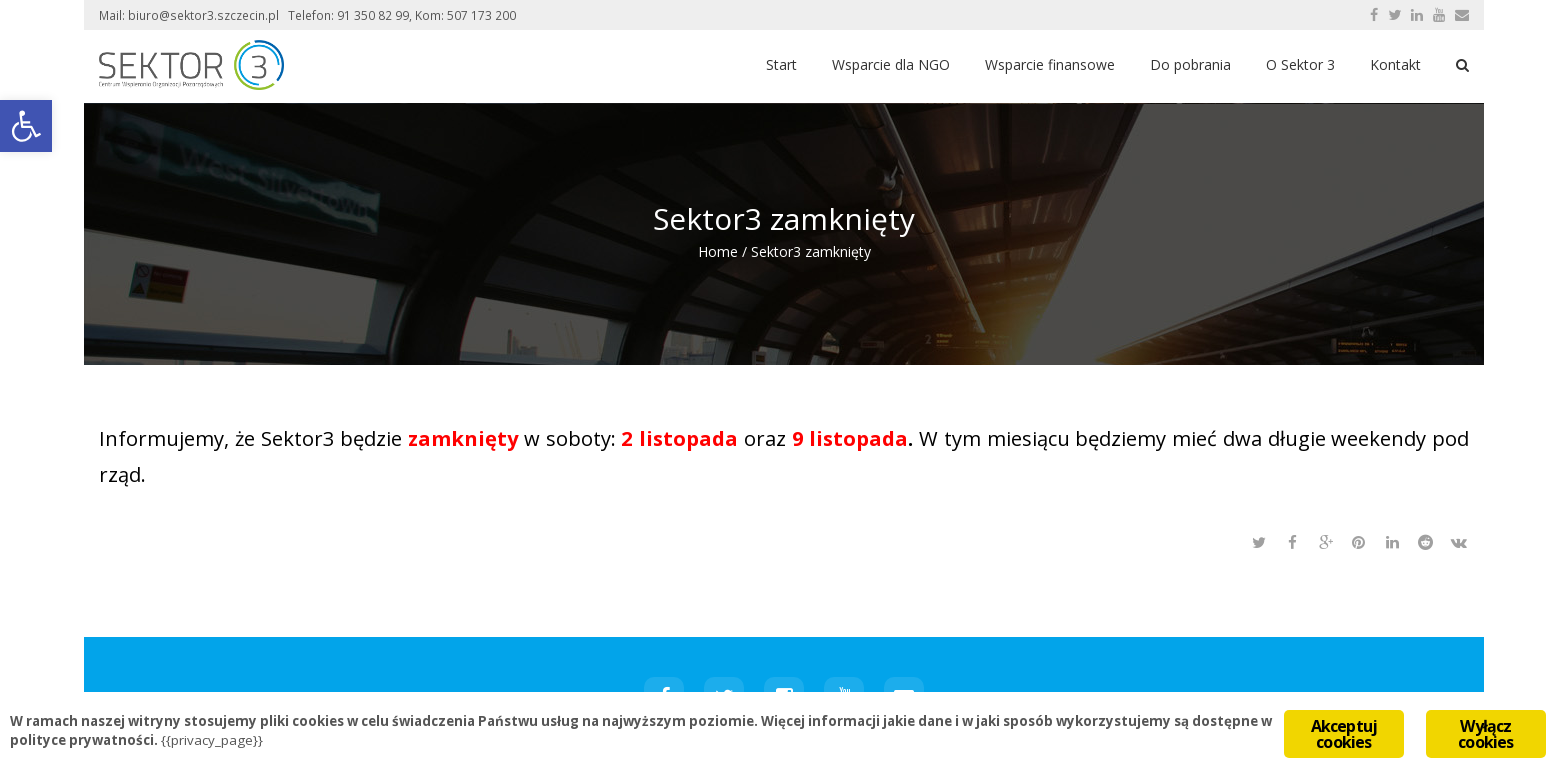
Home (718, 251)
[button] (26, 126)
